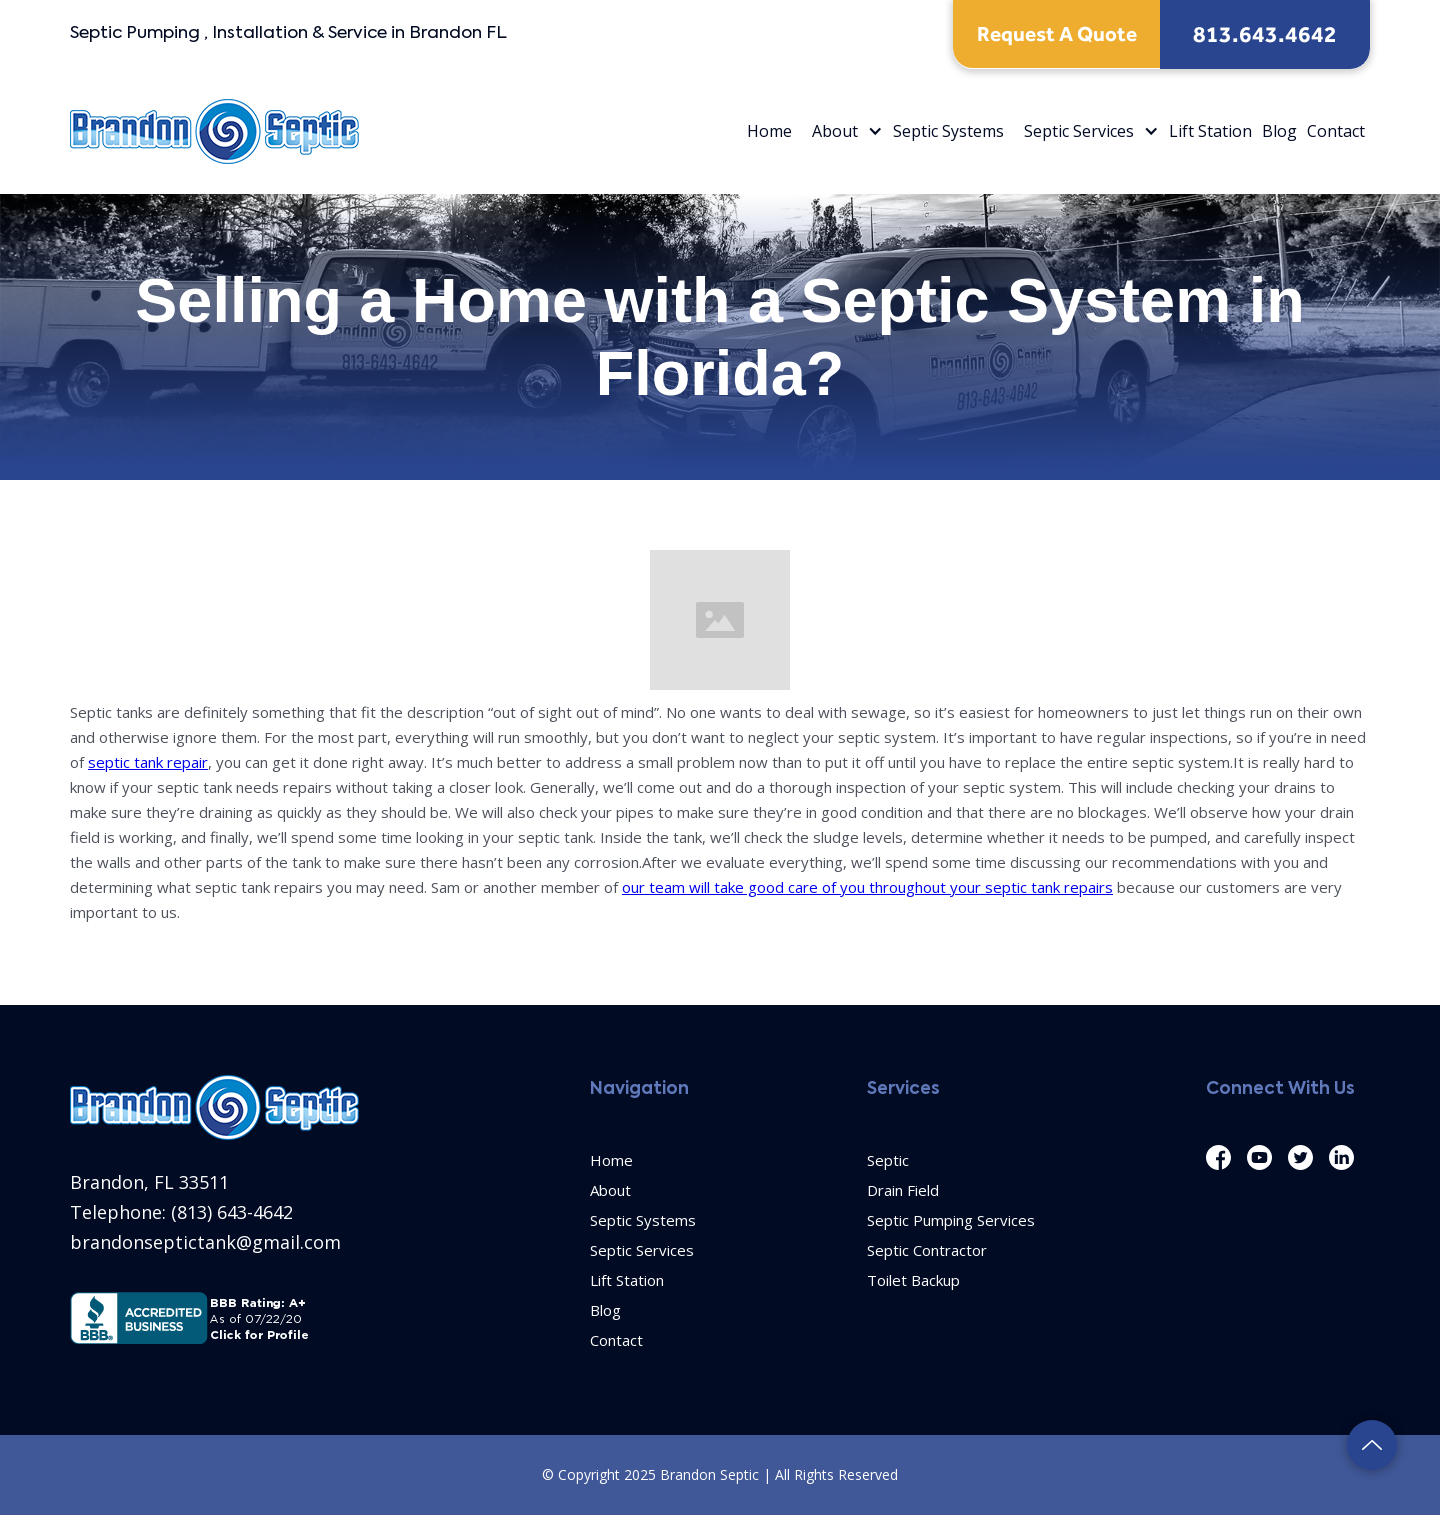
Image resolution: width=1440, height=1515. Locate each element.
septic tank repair (148, 762)
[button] (842, 131)
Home (769, 131)
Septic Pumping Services (951, 1220)
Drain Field (903, 1190)
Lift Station (1210, 131)
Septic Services (1079, 131)
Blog (1279, 131)
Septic (888, 1160)
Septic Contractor (927, 1250)
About (835, 131)
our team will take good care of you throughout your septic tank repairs (867, 887)
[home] (214, 131)
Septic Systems (948, 131)
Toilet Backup (913, 1280)
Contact (1336, 131)
